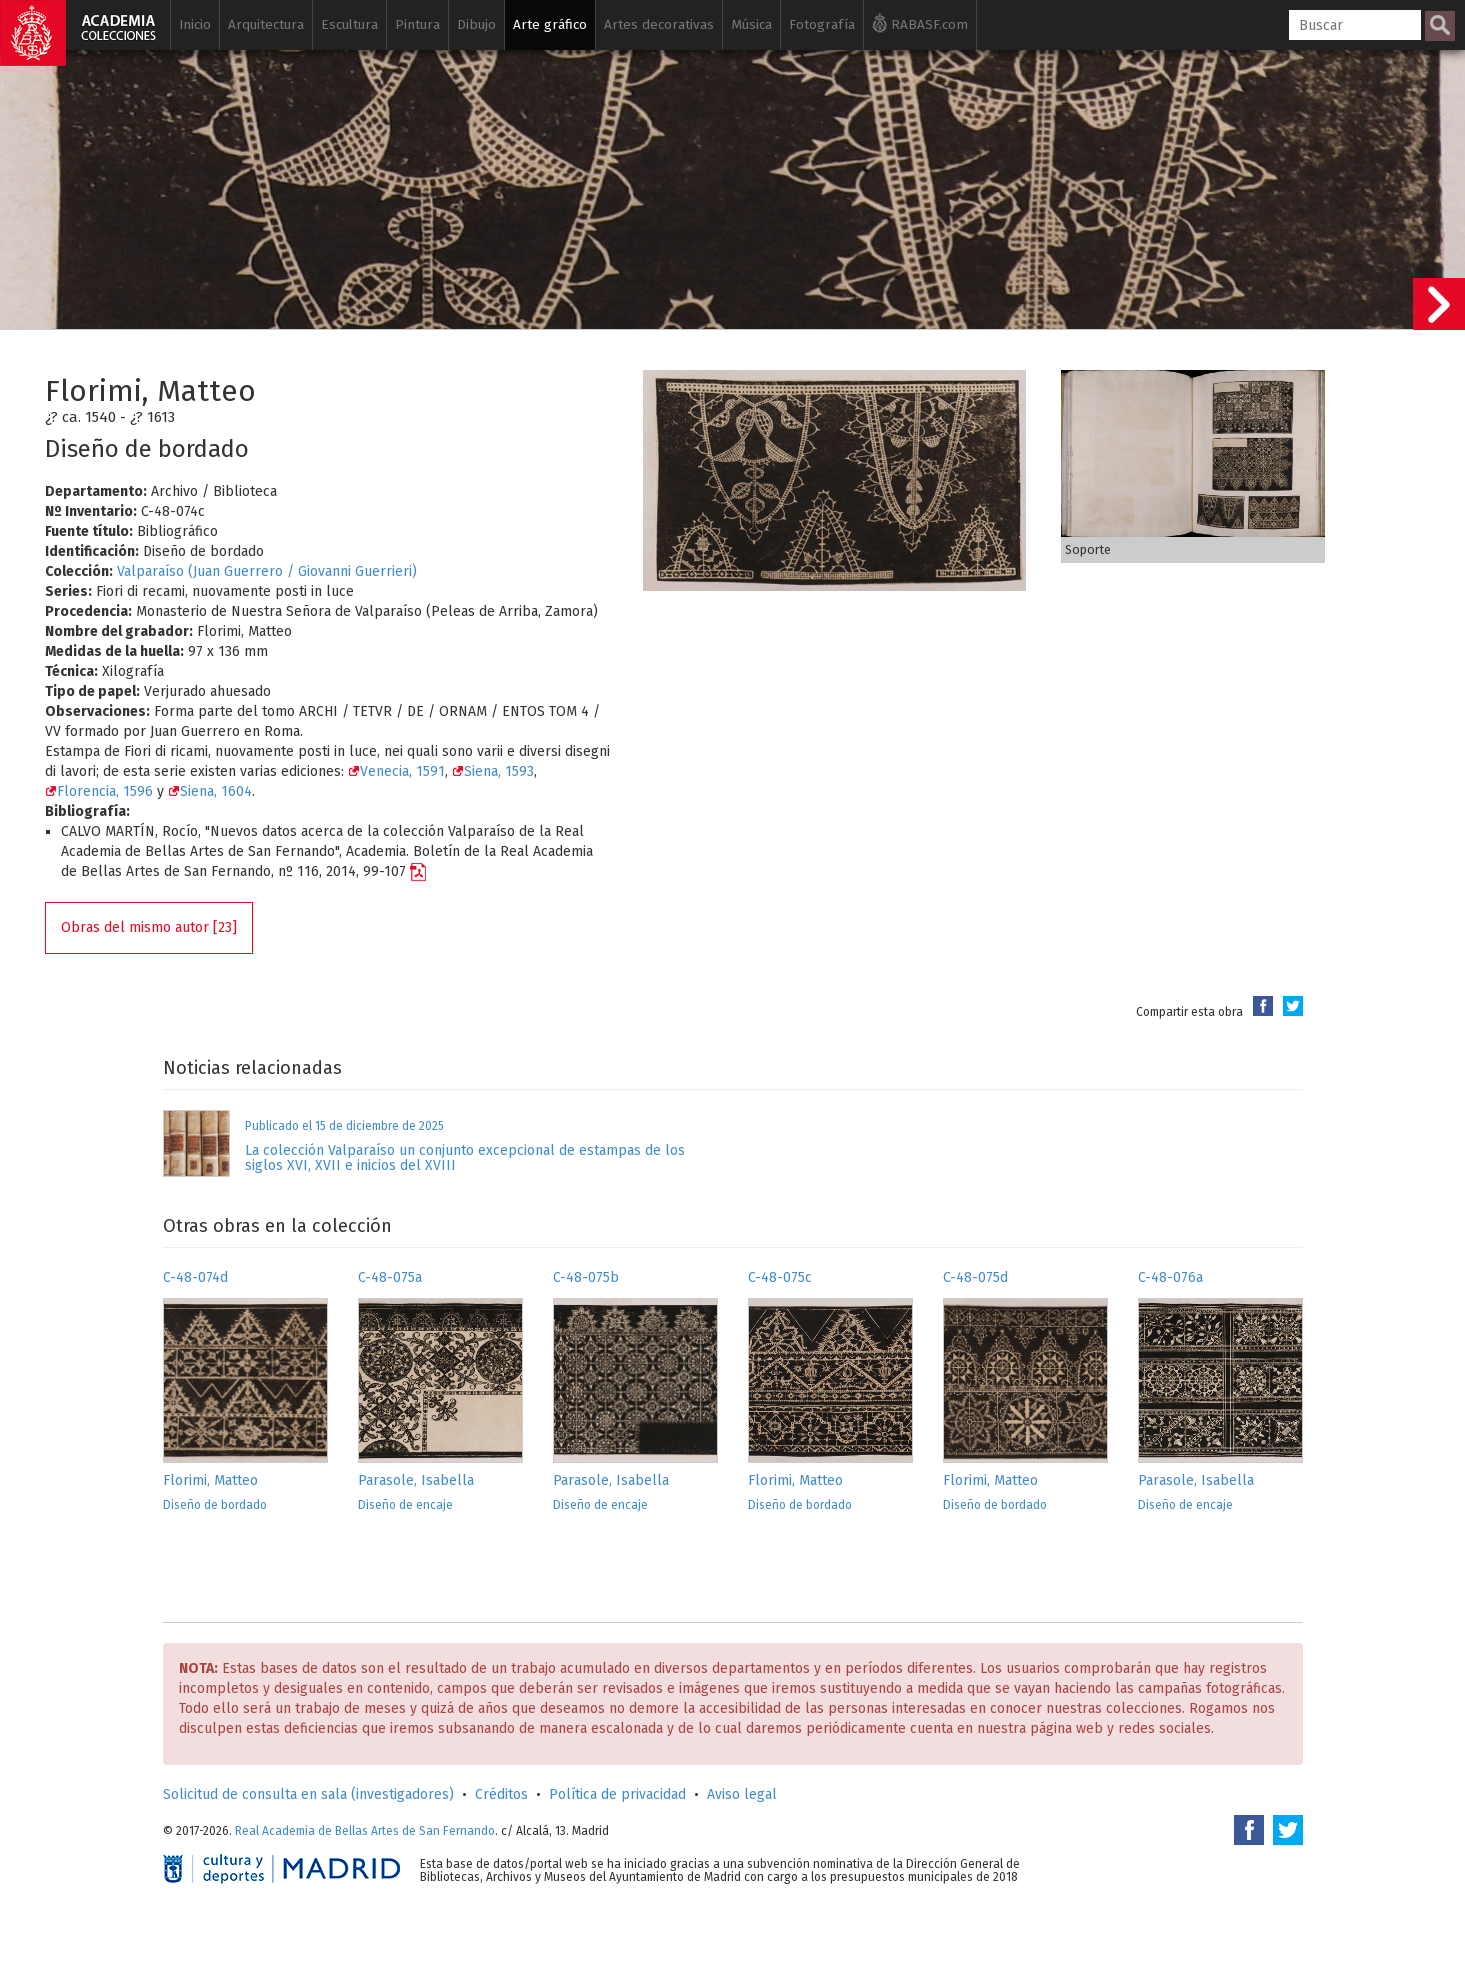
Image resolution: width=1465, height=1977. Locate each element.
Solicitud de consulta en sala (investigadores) (308, 1794)
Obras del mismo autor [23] (149, 927)
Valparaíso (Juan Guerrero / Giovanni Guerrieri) (267, 571)
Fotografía (822, 24)
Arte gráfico (550, 24)
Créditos (501, 1794)
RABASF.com (920, 23)
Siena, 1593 (493, 771)
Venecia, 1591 (396, 771)
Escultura (349, 24)
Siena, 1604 (210, 791)
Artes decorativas (659, 24)
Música (751, 24)
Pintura (417, 24)
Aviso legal (742, 1794)
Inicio (195, 24)
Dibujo (476, 24)
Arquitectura (266, 24)
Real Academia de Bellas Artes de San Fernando (365, 1831)
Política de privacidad (617, 1794)
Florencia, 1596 (99, 791)
